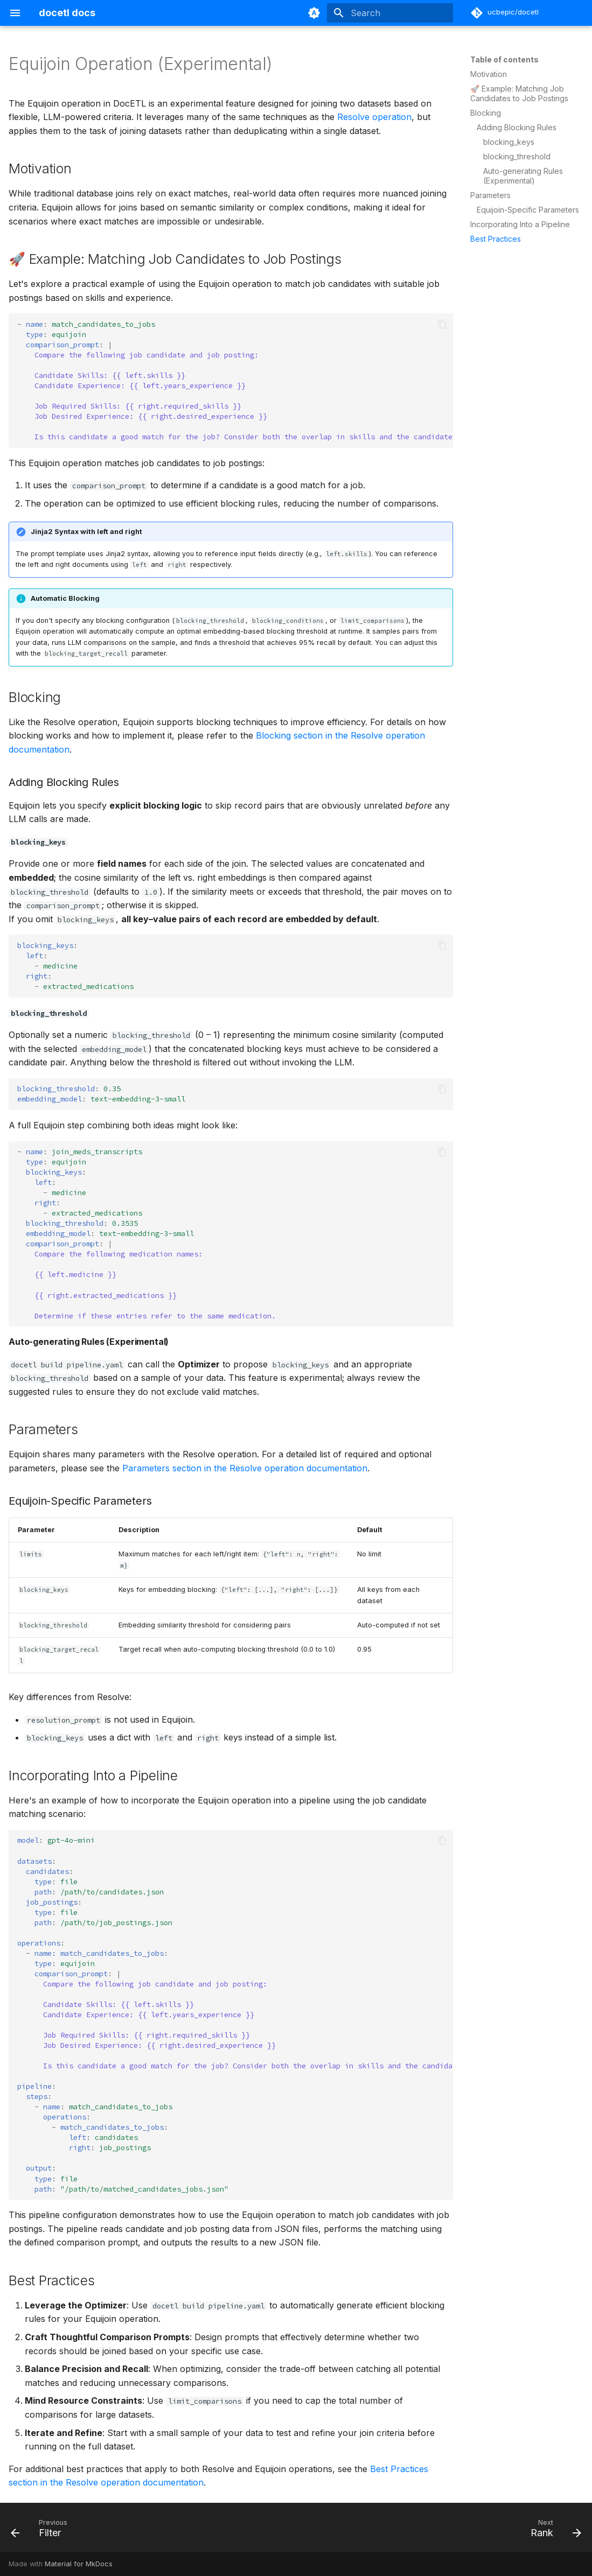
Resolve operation (374, 116)
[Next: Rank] (553, 2531)
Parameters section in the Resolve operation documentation (244, 1468)
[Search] (390, 13)
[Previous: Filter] (42, 2531)
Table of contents (504, 59)
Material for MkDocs (79, 2564)
